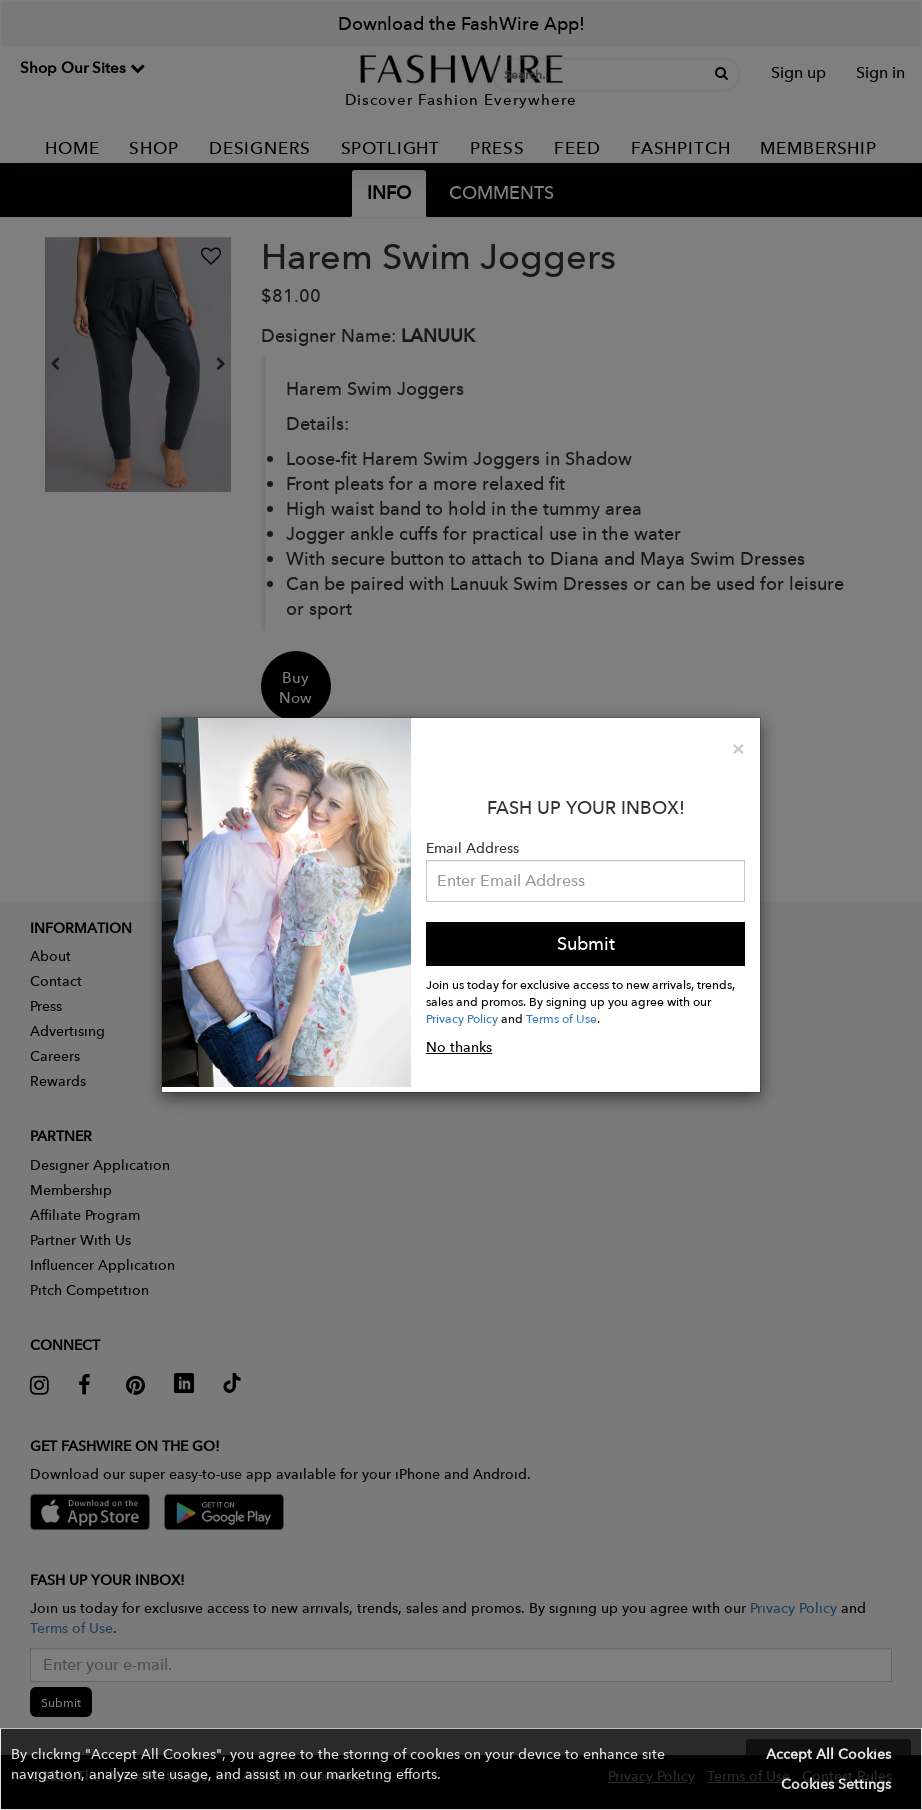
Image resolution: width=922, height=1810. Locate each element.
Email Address (472, 848)
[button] (461, 1769)
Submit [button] (586, 943)
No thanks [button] (459, 1047)
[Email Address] (585, 881)
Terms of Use (561, 1018)
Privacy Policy (462, 1018)
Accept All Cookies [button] (828, 1754)
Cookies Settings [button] (836, 1784)
